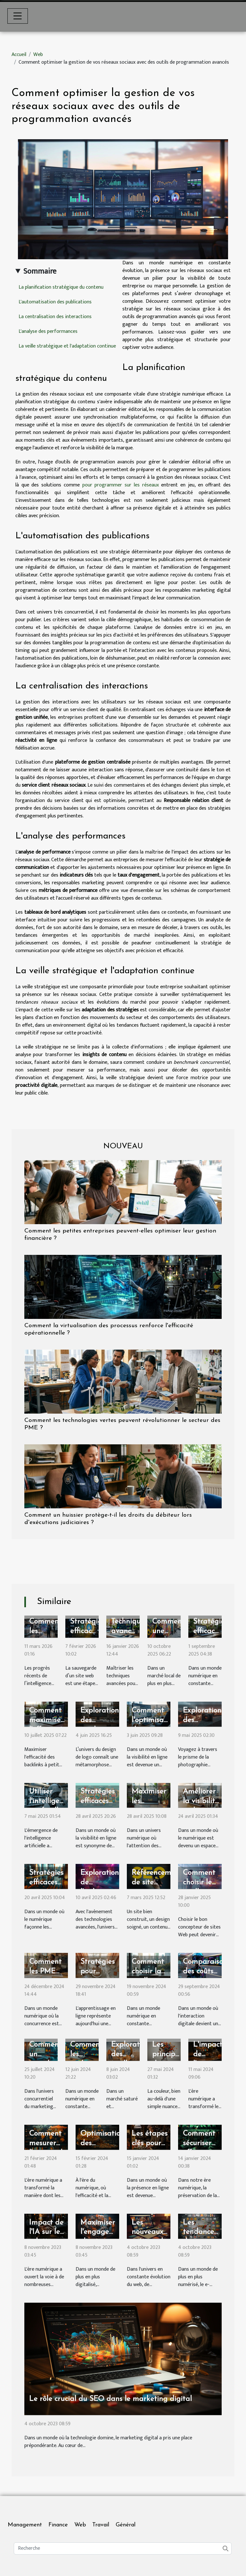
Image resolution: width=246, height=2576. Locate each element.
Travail (100, 2525)
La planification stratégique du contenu (61, 287)
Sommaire (39, 271)
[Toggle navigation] (17, 16)
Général (125, 2525)
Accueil (19, 54)
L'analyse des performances (48, 331)
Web (38, 54)
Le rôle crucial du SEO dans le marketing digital (110, 2399)
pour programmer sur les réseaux (120, 485)
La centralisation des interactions (55, 316)
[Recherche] (123, 2548)
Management (25, 2525)
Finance (58, 2525)
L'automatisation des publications (55, 302)
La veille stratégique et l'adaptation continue (67, 346)
